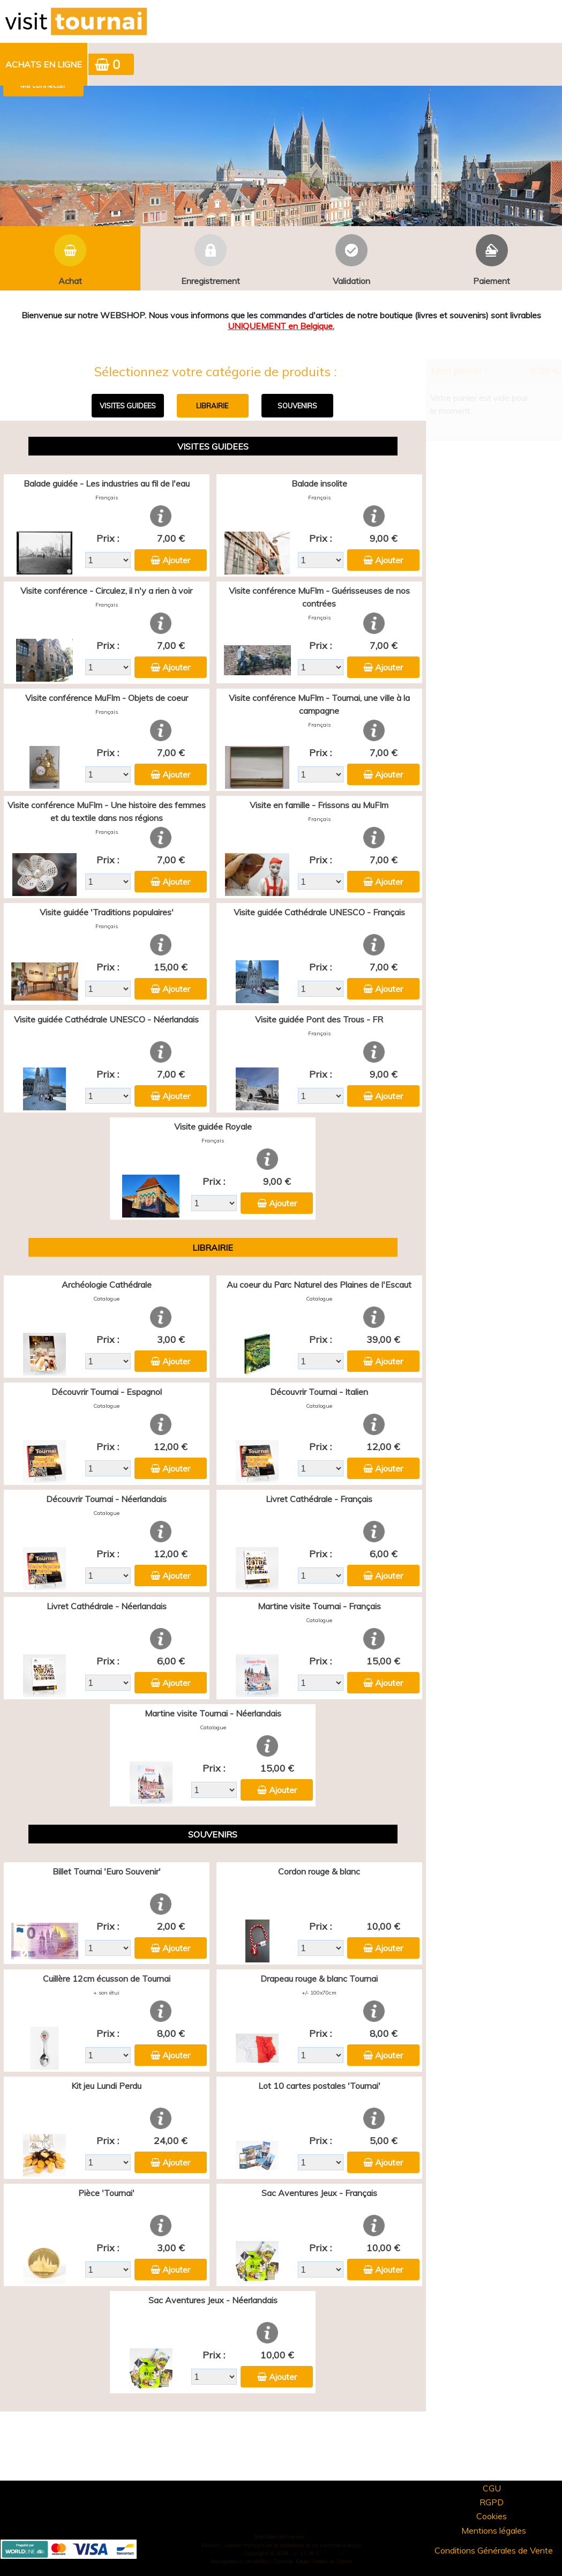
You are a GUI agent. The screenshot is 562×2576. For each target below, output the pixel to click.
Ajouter (176, 560)
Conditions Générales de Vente (493, 2550)
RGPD (491, 2502)
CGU (492, 2488)
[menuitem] (44, 64)
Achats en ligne (43, 64)
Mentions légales (493, 2530)
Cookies (491, 2516)
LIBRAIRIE (212, 405)
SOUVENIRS (297, 405)
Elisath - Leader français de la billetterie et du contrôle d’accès (281, 2545)
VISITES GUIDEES (128, 405)
